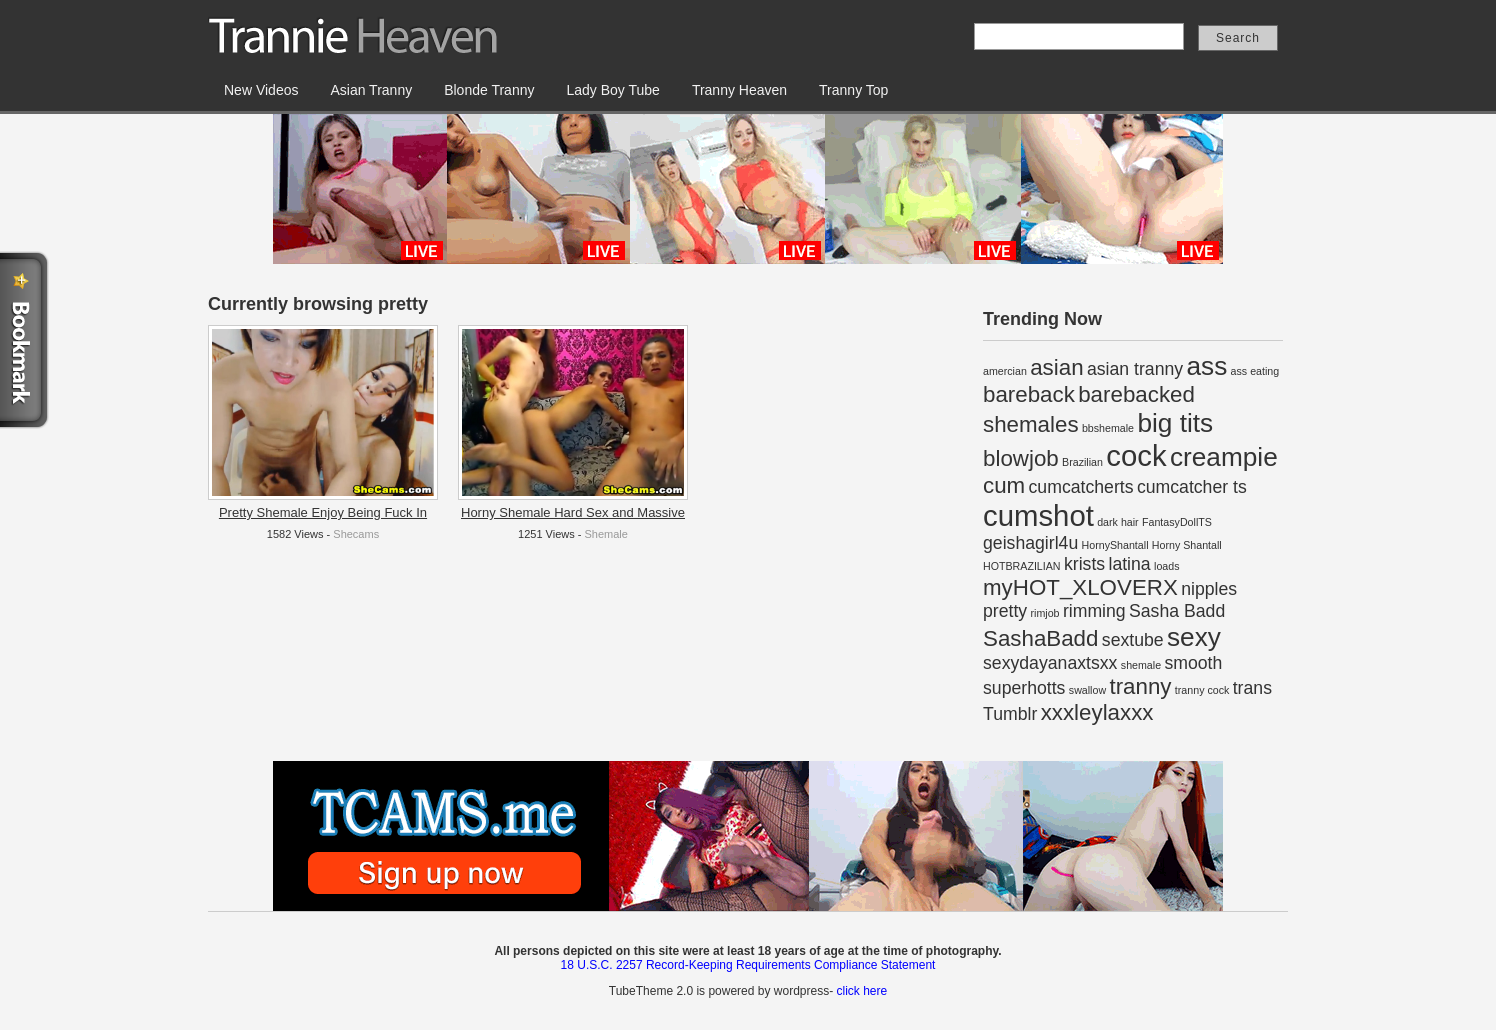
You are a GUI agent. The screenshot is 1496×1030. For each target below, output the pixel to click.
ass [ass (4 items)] (1206, 366)
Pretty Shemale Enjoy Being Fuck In (323, 512)
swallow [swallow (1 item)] (1087, 690)
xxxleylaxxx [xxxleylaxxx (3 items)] (1097, 712)
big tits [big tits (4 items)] (1175, 423)
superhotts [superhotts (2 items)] (1024, 688)
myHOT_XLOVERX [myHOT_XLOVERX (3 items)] (1080, 587)
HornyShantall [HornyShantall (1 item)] (1115, 545)
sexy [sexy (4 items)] (1194, 637)
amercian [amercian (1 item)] (1005, 371)
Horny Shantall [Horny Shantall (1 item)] (1187, 545)
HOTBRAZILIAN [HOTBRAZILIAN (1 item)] (1022, 566)
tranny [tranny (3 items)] (1140, 686)
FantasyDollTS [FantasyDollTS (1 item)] (1177, 522)
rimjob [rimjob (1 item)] (1045, 613)
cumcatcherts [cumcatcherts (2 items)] (1081, 487)
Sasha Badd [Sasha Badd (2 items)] (1177, 611)
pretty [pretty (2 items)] (1005, 611)
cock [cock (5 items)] (1136, 455)
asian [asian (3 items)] (1056, 367)
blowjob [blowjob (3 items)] (1021, 458)
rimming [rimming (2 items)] (1094, 611)
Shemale (606, 534)
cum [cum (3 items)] (1004, 485)
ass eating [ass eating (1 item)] (1255, 371)
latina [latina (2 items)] (1129, 564)
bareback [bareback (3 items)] (1029, 394)
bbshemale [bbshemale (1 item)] (1108, 428)
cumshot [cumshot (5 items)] (1038, 515)
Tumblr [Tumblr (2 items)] (1010, 714)
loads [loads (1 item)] (1166, 566)
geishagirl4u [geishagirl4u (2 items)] (1030, 543)
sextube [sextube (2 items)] (1133, 640)
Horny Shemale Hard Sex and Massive (573, 512)
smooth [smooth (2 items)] (1193, 663)
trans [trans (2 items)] (1252, 688)
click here (861, 991)
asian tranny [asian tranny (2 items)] (1135, 369)
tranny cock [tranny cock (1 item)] (1202, 690)
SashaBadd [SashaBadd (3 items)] (1040, 638)
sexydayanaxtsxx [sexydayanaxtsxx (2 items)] (1050, 663)
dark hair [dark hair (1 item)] (1117, 522)
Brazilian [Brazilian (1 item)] (1082, 462)
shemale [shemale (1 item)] (1141, 665)
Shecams (356, 534)
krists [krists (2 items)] (1084, 564)
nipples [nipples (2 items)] (1209, 589)
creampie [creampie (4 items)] (1224, 457)
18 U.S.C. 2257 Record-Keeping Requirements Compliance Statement (748, 965)
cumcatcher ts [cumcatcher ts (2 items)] (1192, 487)
